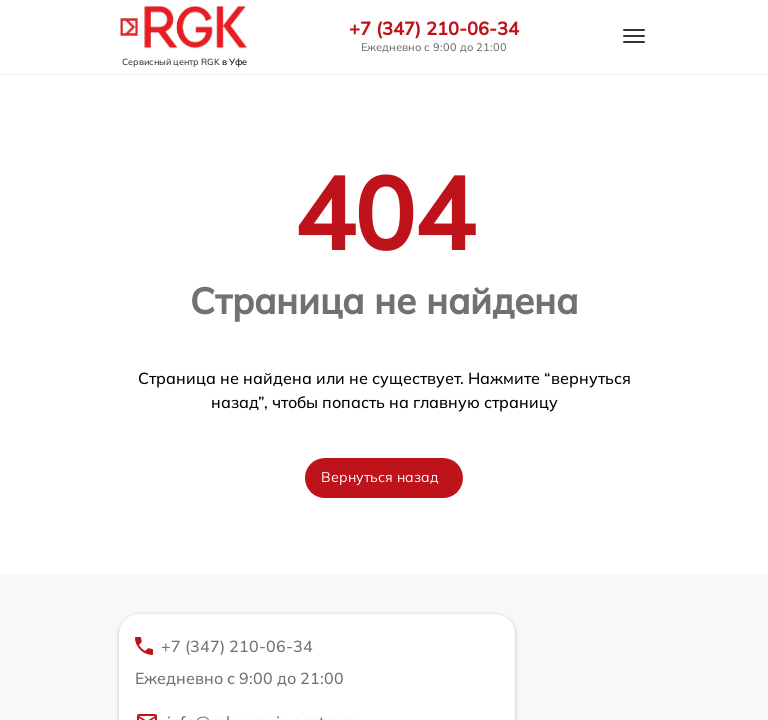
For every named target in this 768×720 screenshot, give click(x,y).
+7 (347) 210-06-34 (434, 29)
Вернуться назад (380, 477)
